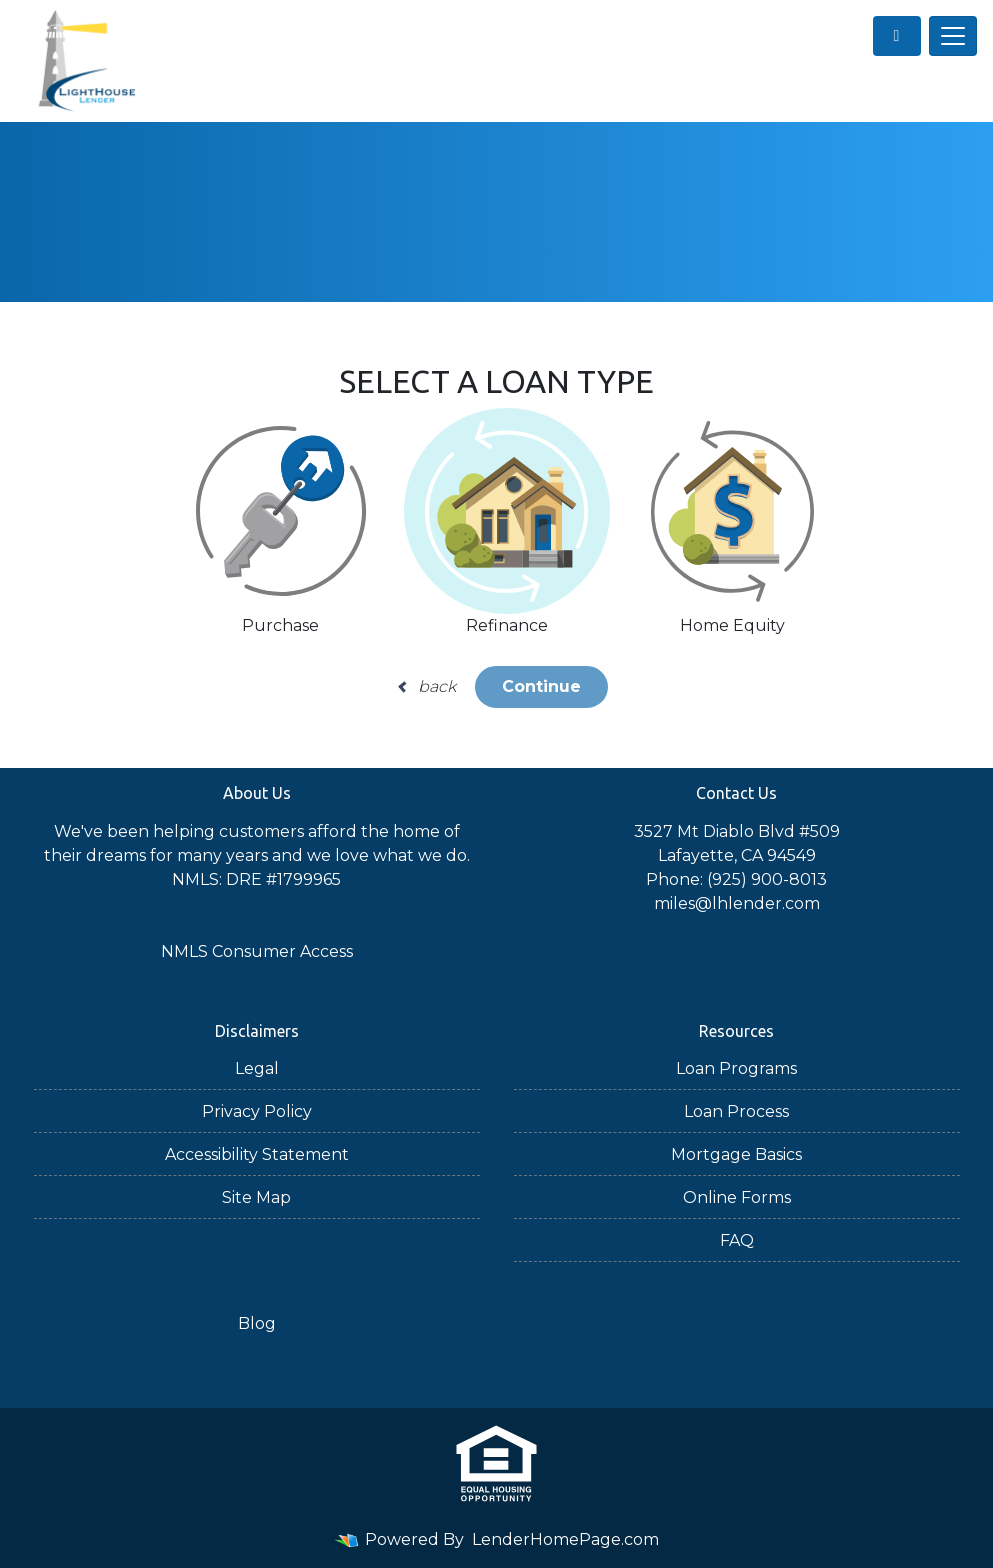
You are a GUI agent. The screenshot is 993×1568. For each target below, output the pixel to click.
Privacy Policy (257, 1111)
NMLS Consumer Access (257, 951)
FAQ (737, 1240)
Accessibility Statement (257, 1154)
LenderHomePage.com (565, 1539)
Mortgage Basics (736, 1154)
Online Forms (737, 1197)
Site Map (256, 1197)
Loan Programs (736, 1068)
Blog (257, 1323)
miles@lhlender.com (737, 903)
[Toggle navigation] (953, 36)
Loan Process (736, 1111)
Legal (257, 1068)
